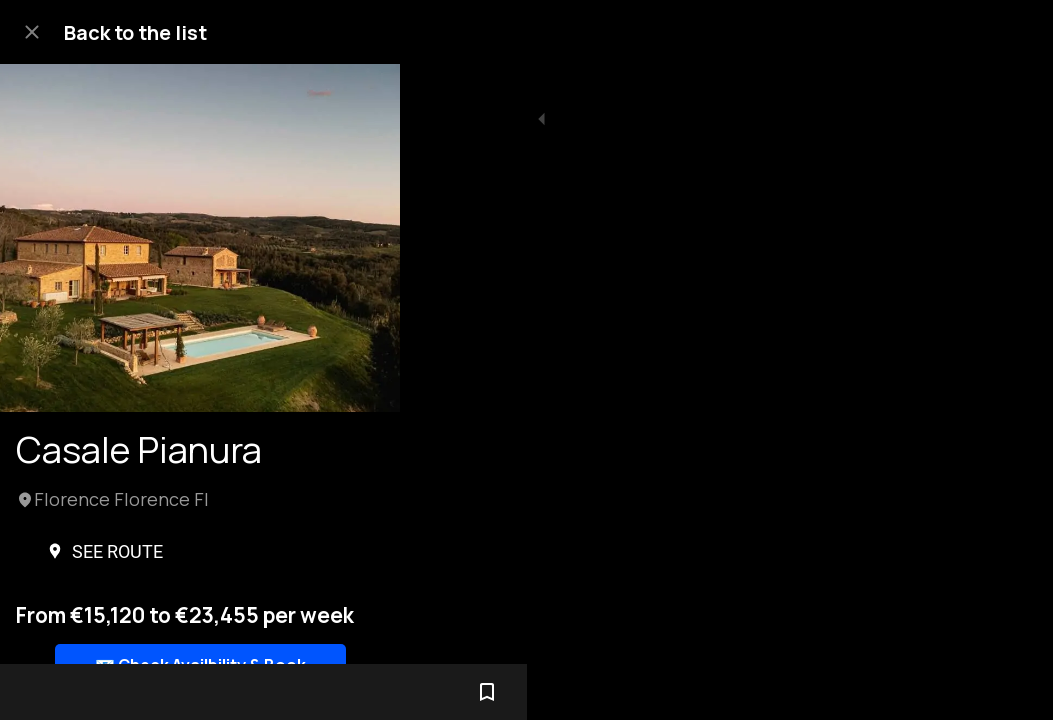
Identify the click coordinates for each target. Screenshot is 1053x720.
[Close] (32, 32)
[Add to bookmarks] (1013, 692)
